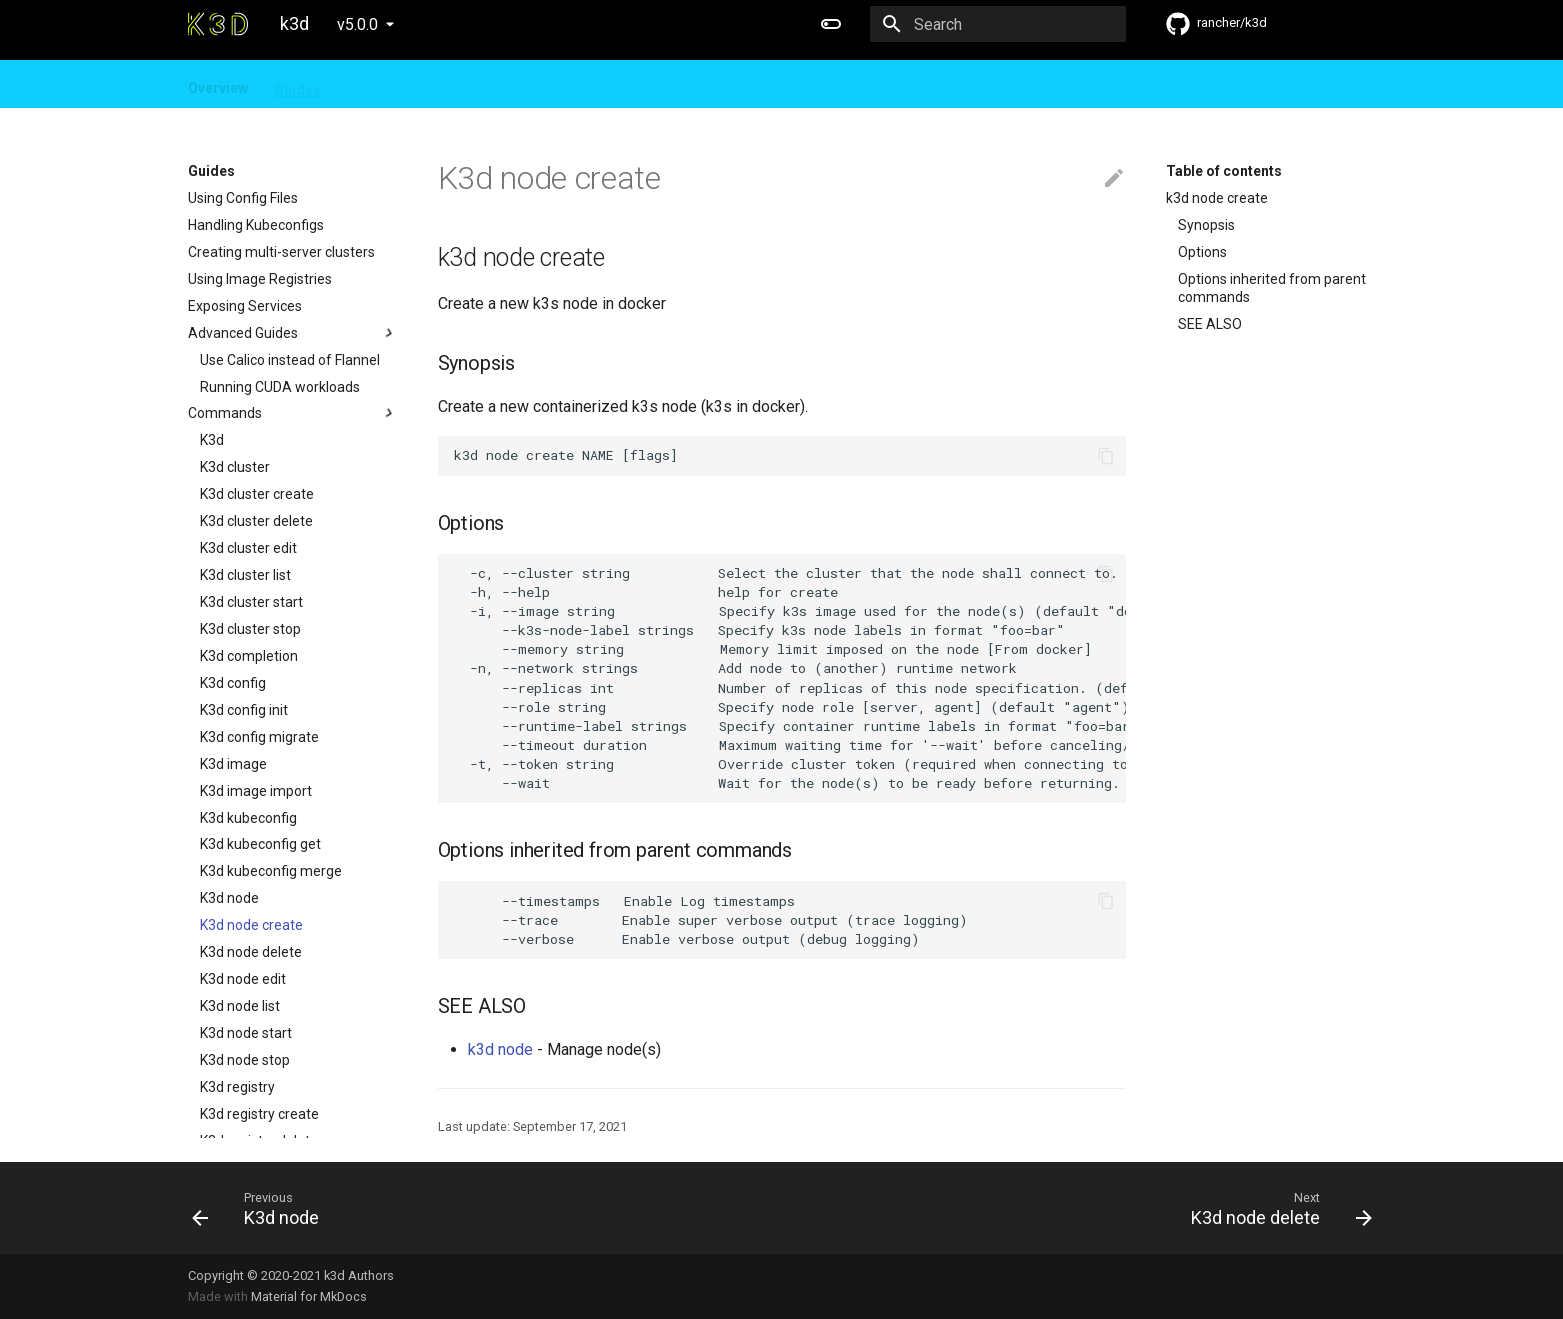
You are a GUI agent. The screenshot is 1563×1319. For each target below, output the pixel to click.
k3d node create (1217, 198)
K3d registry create (259, 1114)
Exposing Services (245, 306)
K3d (212, 440)
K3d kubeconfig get (260, 844)
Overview (218, 84)
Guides (297, 84)
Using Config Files (243, 198)
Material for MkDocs (309, 1296)
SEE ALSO (1210, 324)
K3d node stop (245, 1060)
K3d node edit (243, 979)
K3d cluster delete (256, 521)
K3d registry (237, 1087)
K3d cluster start (251, 602)
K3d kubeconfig (248, 818)
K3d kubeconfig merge (271, 871)
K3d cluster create (257, 494)
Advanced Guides (293, 333)
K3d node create (251, 925)
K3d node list (240, 1006)
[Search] (1009, 24)
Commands (293, 413)
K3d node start (246, 1033)
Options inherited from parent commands (1272, 288)
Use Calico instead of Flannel (290, 360)
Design (370, 84)
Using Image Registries (260, 279)
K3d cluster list (245, 575)
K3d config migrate (259, 737)
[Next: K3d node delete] (1085, 1208)
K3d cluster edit (248, 548)
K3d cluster (235, 467)
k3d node (500, 1049)
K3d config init (244, 710)
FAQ (433, 84)
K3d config (233, 683)
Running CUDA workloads (280, 387)
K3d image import (256, 791)
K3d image (233, 764)
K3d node (229, 898)
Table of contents (1224, 171)
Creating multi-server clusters (281, 252)
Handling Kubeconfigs (256, 225)
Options (1202, 252)
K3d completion (249, 656)
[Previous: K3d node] (479, 1208)
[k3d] (218, 24)
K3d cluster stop (250, 629)
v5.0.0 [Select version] (357, 24)
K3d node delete (251, 952)
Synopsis (1206, 225)
